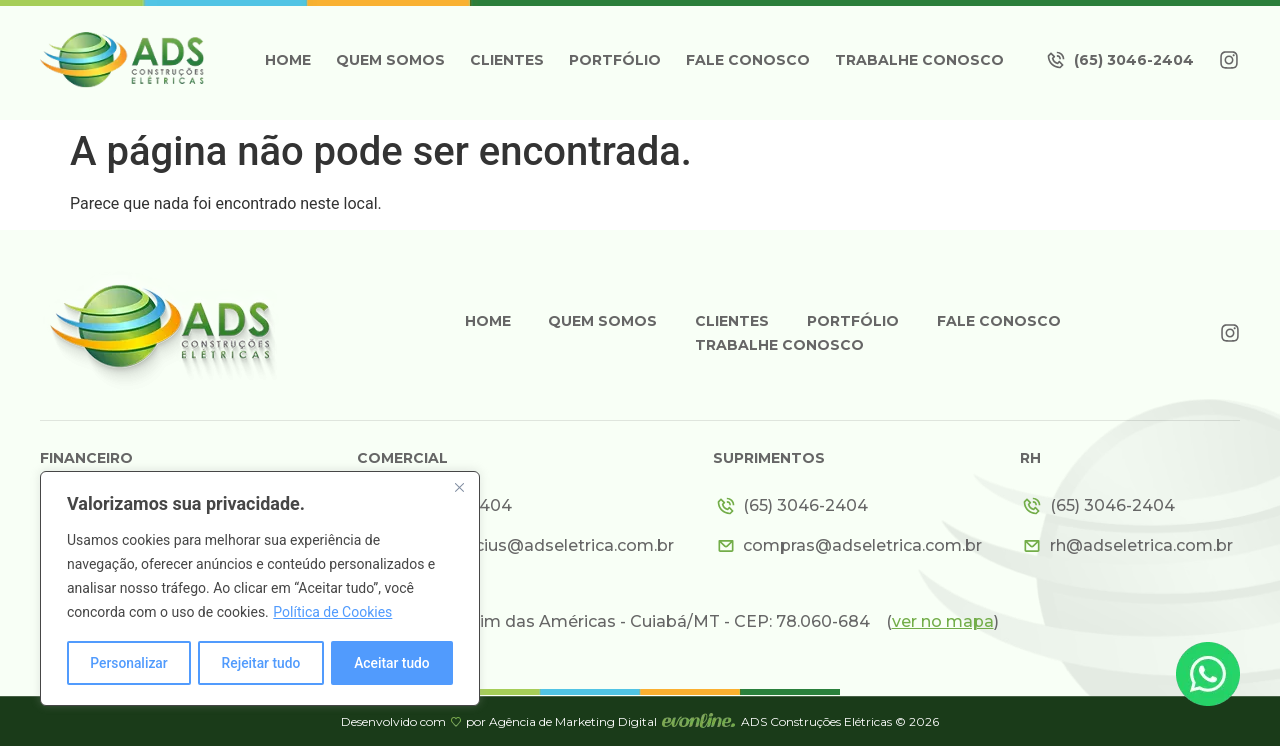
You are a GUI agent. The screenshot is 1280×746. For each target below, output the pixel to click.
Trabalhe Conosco (919, 60)
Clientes (507, 60)
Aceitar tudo (392, 663)
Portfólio (615, 60)
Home (288, 60)
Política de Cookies (332, 613)
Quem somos (390, 60)
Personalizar (129, 663)
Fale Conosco (748, 60)
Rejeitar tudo (261, 663)
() (942, 621)
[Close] (459, 489)
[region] (260, 589)
